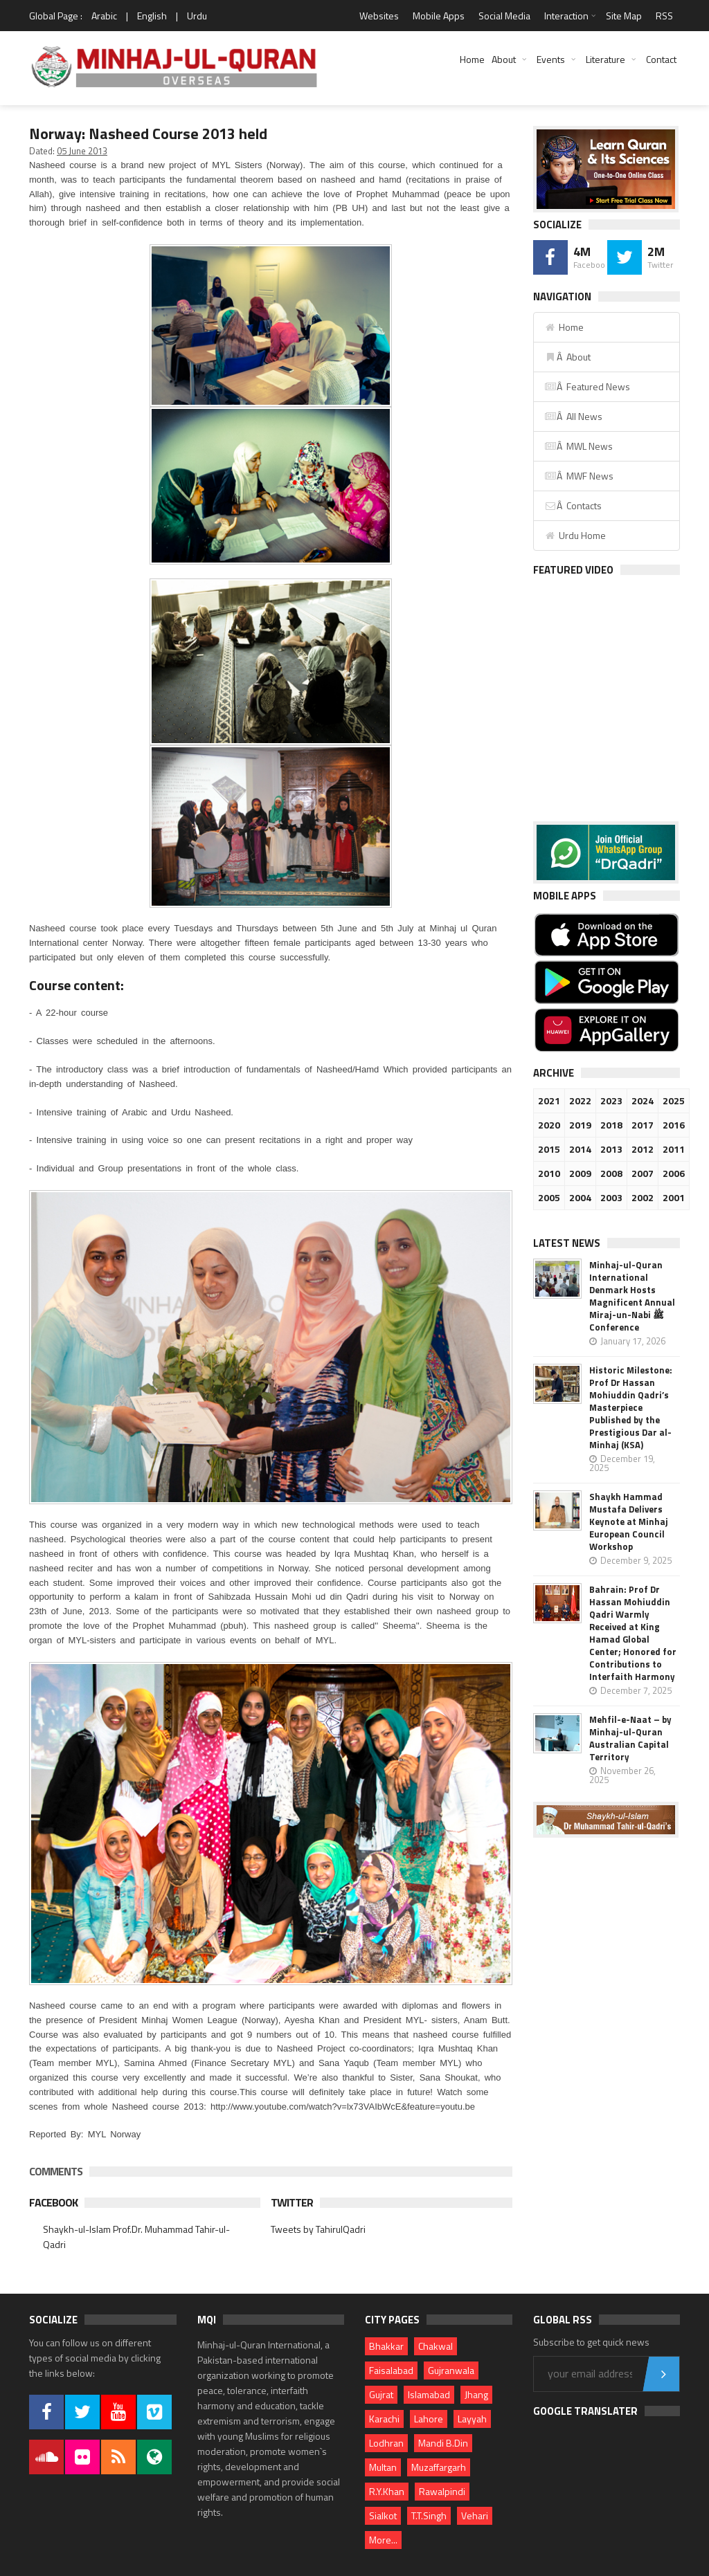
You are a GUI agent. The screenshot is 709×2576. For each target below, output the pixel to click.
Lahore (428, 2418)
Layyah (472, 2418)
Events (551, 59)
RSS (664, 15)
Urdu (197, 15)
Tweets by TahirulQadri (318, 2229)
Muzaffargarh (438, 2467)
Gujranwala (451, 2370)
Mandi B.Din (443, 2443)
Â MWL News (578, 446)
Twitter (292, 2202)
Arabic (104, 15)
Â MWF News (578, 475)
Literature (605, 59)
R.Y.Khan (386, 2491)
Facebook (53, 2202)
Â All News (573, 416)
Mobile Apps (439, 15)
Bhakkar (386, 2346)
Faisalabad (391, 2370)
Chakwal (435, 2346)
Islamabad (429, 2394)
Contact (661, 59)
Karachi (384, 2418)
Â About (567, 356)
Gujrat (381, 2394)
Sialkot (383, 2515)
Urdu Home (575, 535)
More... (383, 2539)
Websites (379, 15)
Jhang (476, 2394)
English (152, 15)
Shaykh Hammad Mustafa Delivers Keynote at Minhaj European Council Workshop (628, 1521)
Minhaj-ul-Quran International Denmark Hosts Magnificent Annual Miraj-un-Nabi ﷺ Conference (632, 1296)
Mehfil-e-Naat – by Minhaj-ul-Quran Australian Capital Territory (630, 1738)
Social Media (504, 15)
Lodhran (386, 2443)
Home (472, 59)
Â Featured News (587, 386)
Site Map (624, 15)
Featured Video (573, 570)
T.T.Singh (429, 2515)
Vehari (474, 2515)
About (504, 59)
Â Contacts (573, 505)
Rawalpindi (442, 2491)
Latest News (566, 1243)
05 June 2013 (82, 151)
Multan (383, 2467)
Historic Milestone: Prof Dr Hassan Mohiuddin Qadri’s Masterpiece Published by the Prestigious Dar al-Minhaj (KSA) (630, 1407)
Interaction (566, 15)
